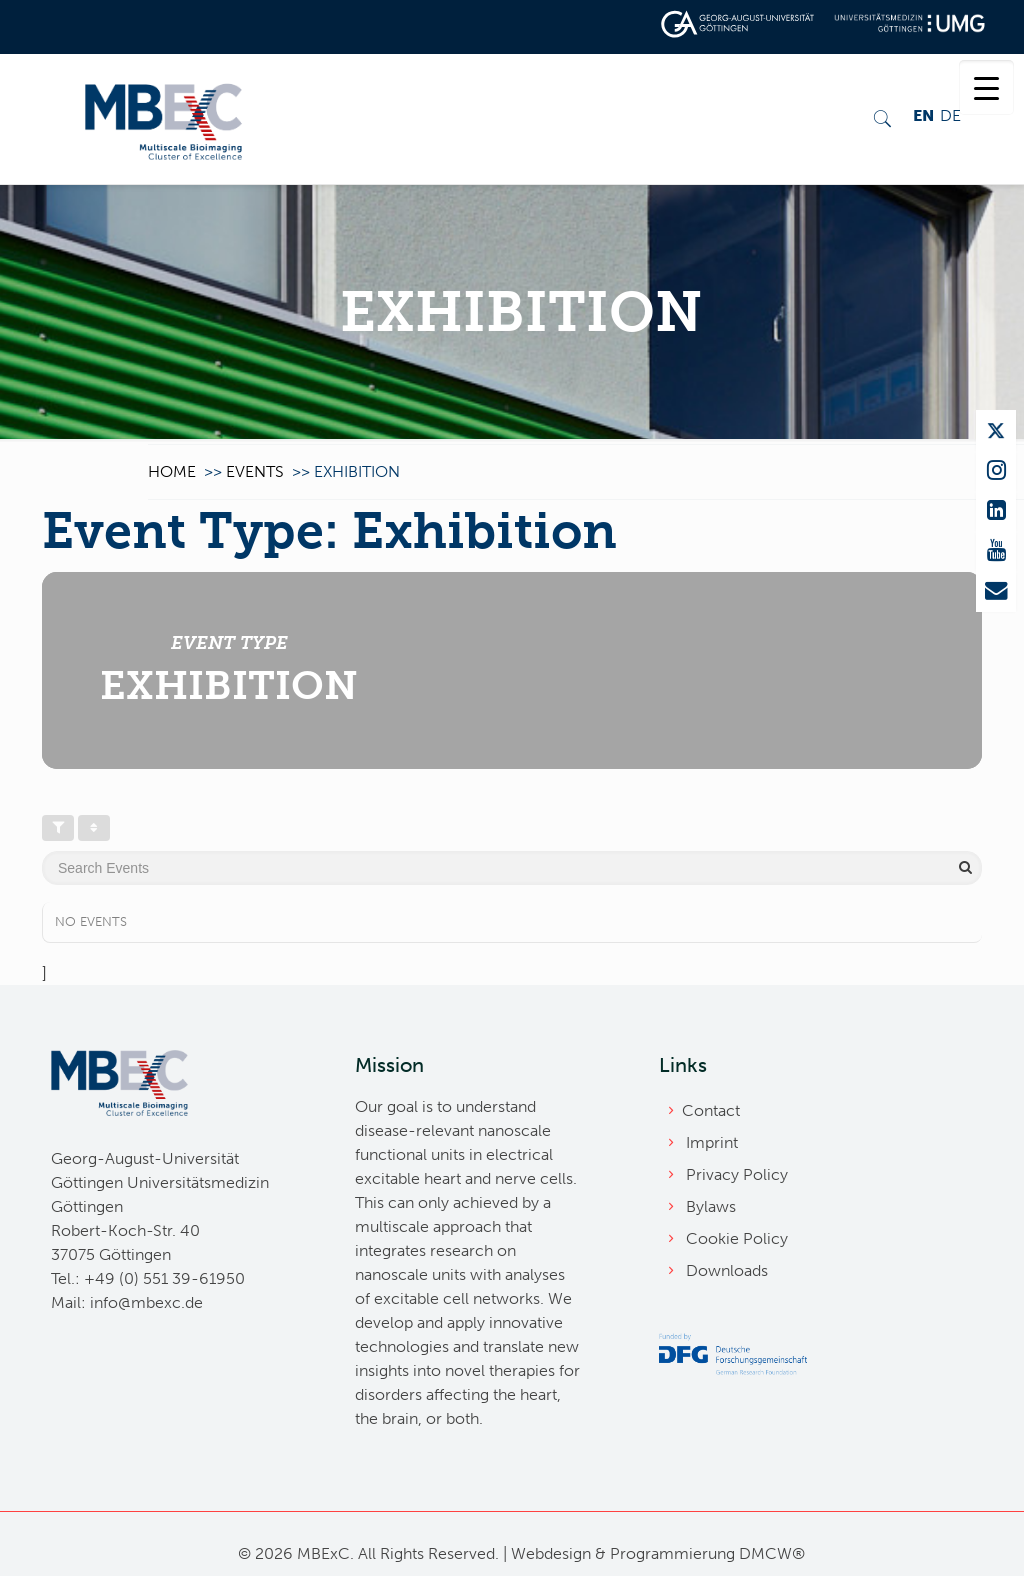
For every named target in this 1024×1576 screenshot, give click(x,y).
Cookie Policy (737, 1238)
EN (923, 115)
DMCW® (772, 1553)
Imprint (712, 1142)
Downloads (727, 1270)
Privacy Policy (737, 1174)
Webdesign (551, 1553)
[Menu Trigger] (986, 87)
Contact (711, 1110)
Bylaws (711, 1206)
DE (950, 115)
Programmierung (672, 1553)
